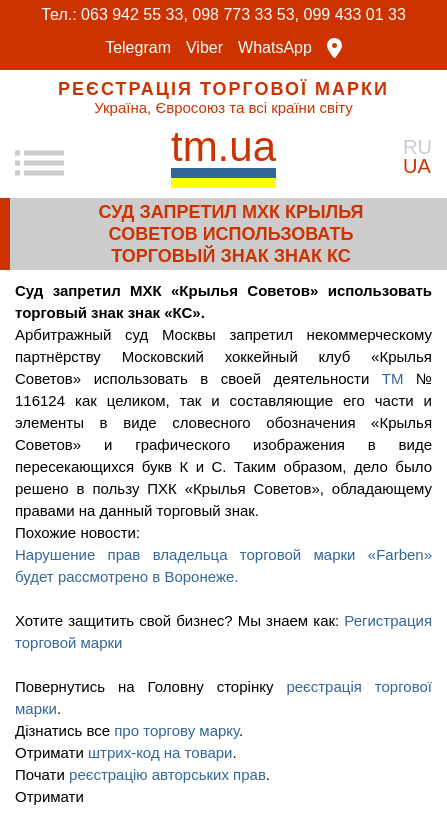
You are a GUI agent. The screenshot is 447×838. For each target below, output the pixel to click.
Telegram (138, 48)
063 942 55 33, (134, 14)
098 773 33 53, (245, 14)
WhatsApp (275, 48)
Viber (204, 48)
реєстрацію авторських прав (167, 774)
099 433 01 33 (355, 14)
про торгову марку (176, 730)
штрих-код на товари (160, 752)
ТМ (399, 378)
